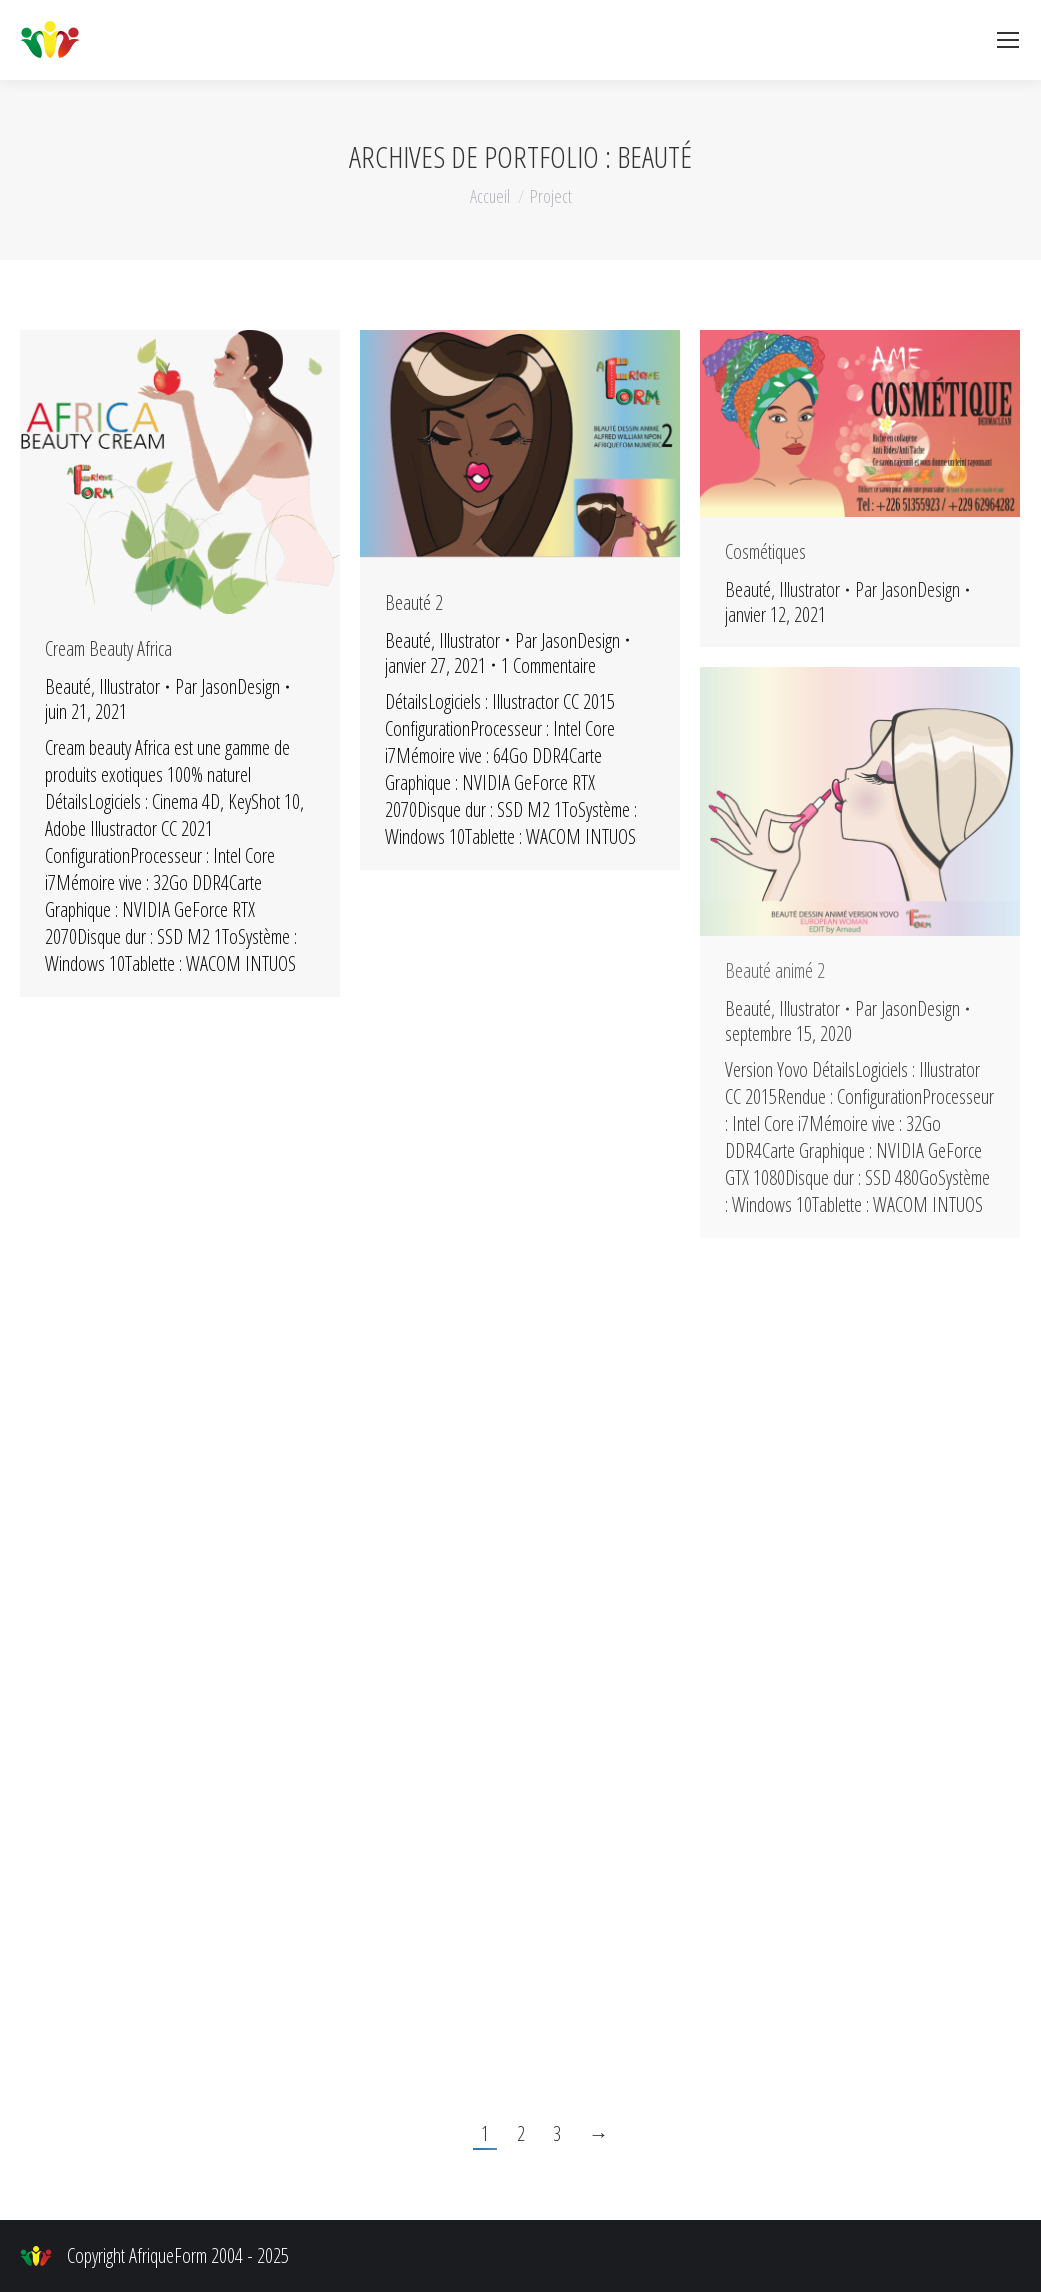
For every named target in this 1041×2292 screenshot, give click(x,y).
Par (227, 686)
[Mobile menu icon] (1008, 40)
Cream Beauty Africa (108, 648)
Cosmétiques (765, 551)
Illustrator (129, 686)
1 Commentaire (548, 665)
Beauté (68, 686)
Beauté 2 (414, 602)
